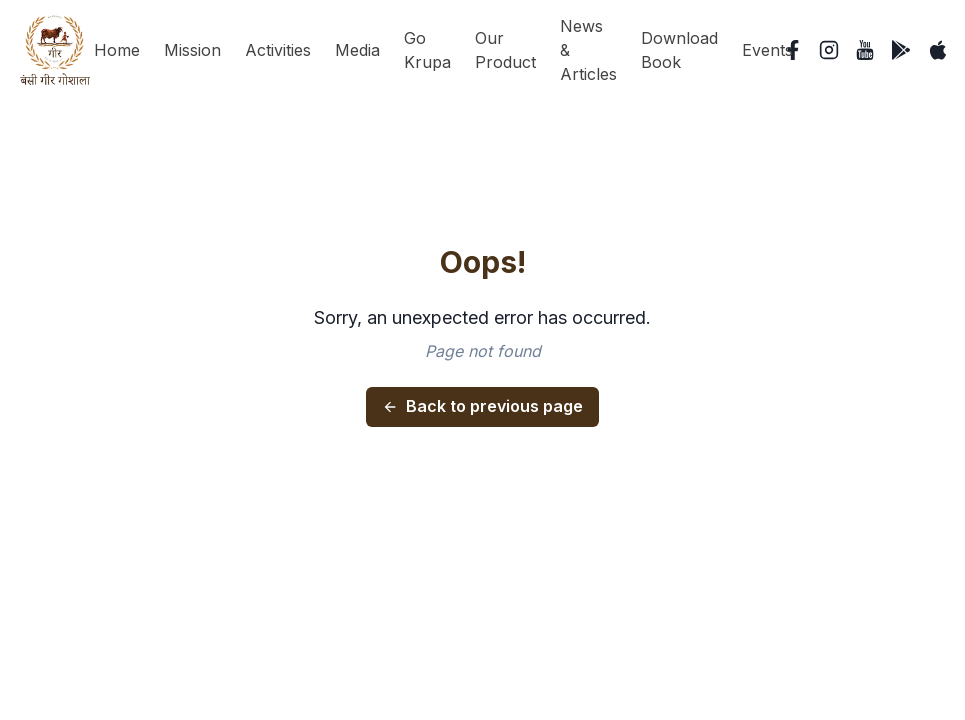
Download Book (679, 50)
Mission (192, 50)
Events (767, 50)
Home (117, 50)
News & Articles (588, 50)
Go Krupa (427, 50)
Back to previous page (482, 406)
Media (357, 50)
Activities (278, 50)
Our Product (505, 50)
